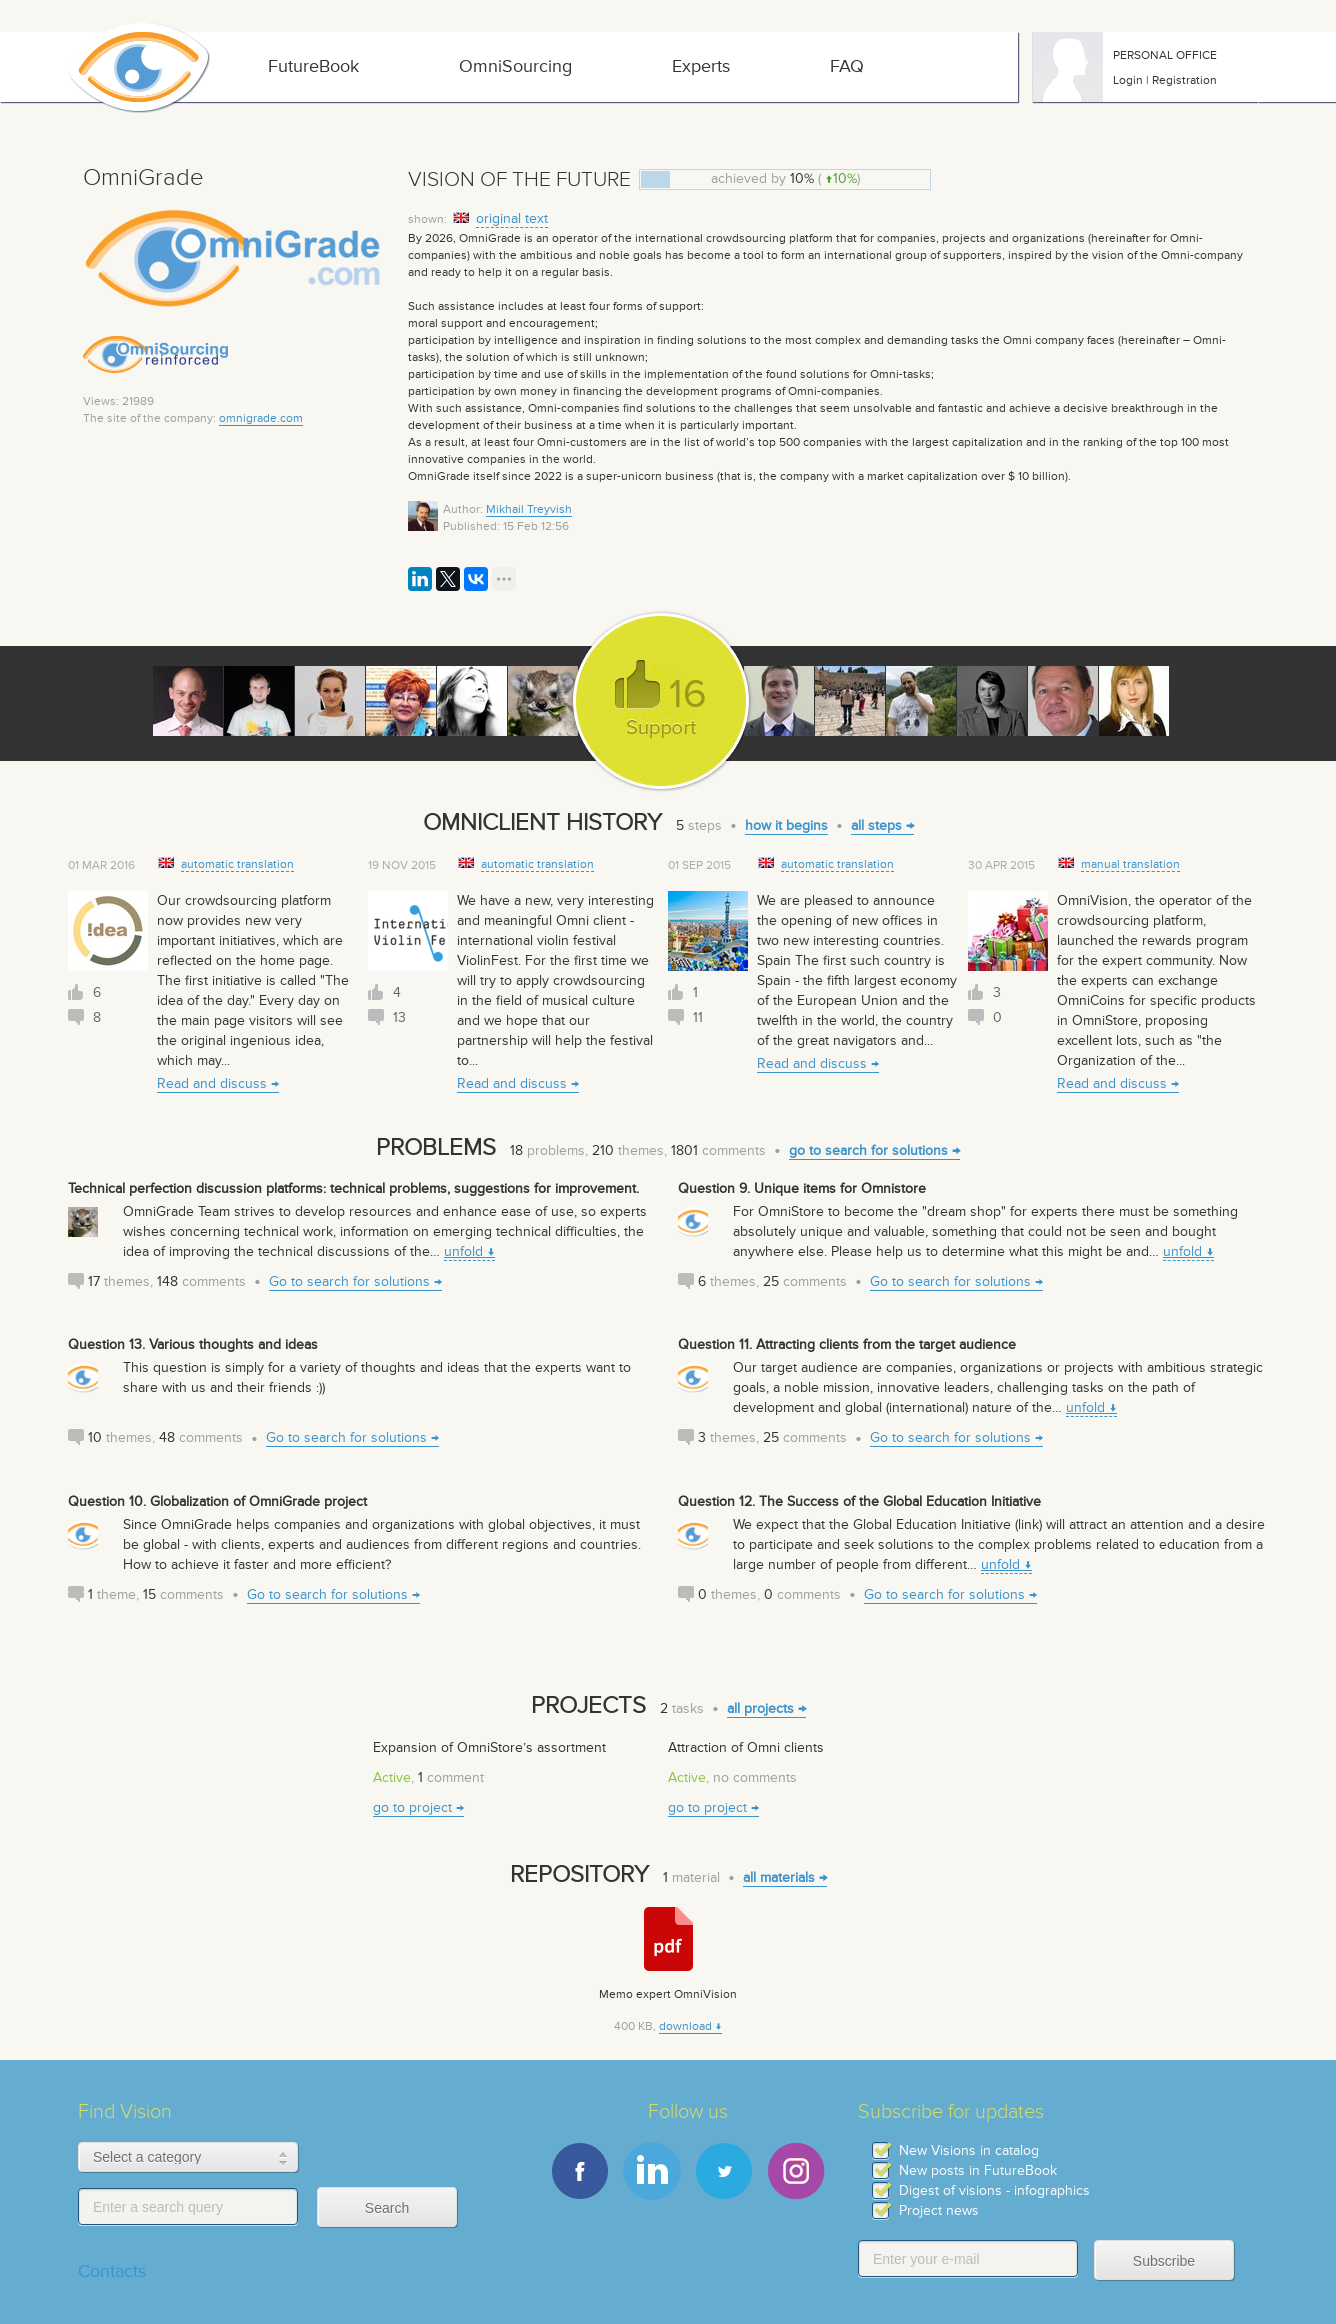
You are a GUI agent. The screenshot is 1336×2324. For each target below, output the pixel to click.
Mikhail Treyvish (529, 509)
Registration (1184, 80)
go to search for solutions (868, 1150)
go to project (412, 1807)
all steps (876, 825)
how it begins (786, 825)
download (685, 2026)
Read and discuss (212, 1083)
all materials (779, 1877)
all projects (760, 1708)
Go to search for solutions (349, 1281)
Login (1128, 80)
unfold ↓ (469, 1251)
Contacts (112, 2271)
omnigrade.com (261, 418)
